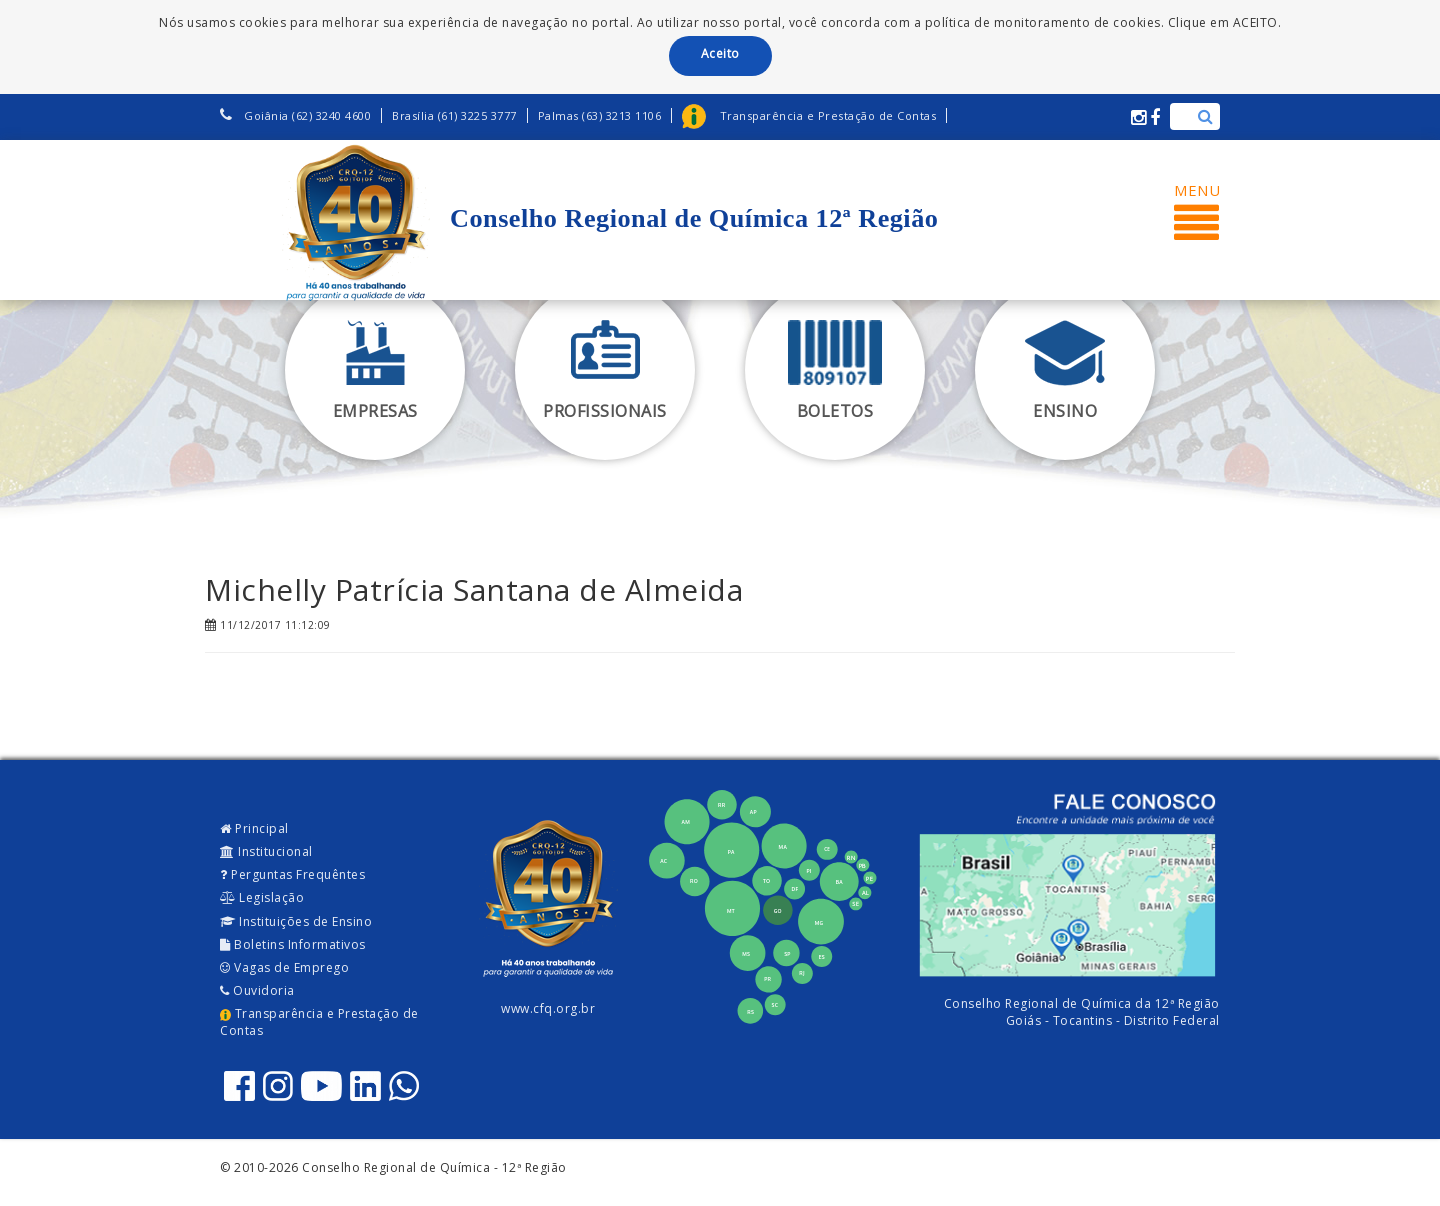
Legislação (262, 897)
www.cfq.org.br (548, 1008)
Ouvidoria (257, 990)
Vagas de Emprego (284, 967)
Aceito (720, 53)
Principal (254, 828)
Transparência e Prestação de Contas (319, 1022)
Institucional (266, 851)
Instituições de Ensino (296, 921)
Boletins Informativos (293, 944)
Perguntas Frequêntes (292, 874)
